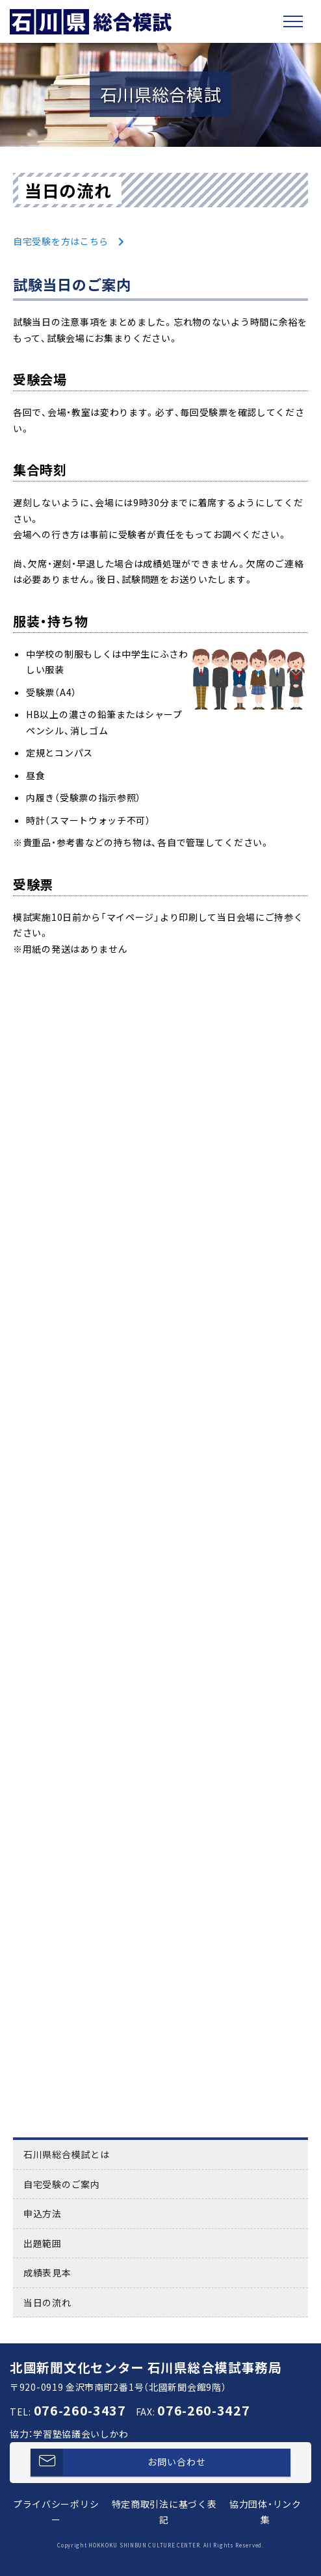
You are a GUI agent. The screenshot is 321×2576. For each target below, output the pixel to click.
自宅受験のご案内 (61, 2184)
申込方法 (42, 2213)
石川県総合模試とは (66, 2154)
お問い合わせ (118, 2462)
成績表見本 (47, 2272)
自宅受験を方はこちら (61, 241)
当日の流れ (47, 2302)
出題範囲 (42, 2243)
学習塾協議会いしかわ (81, 2433)
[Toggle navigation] (293, 21)
